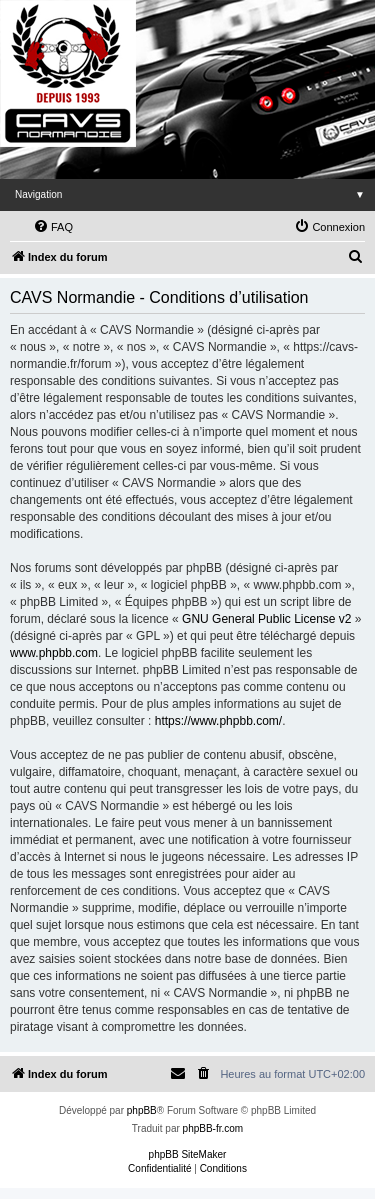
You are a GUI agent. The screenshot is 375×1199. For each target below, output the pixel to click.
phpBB (142, 1110)
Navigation (195, 194)
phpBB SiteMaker (188, 1154)
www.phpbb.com (54, 653)
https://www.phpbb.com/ (218, 721)
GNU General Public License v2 (266, 619)
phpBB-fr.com (213, 1128)
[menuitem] (53, 227)
